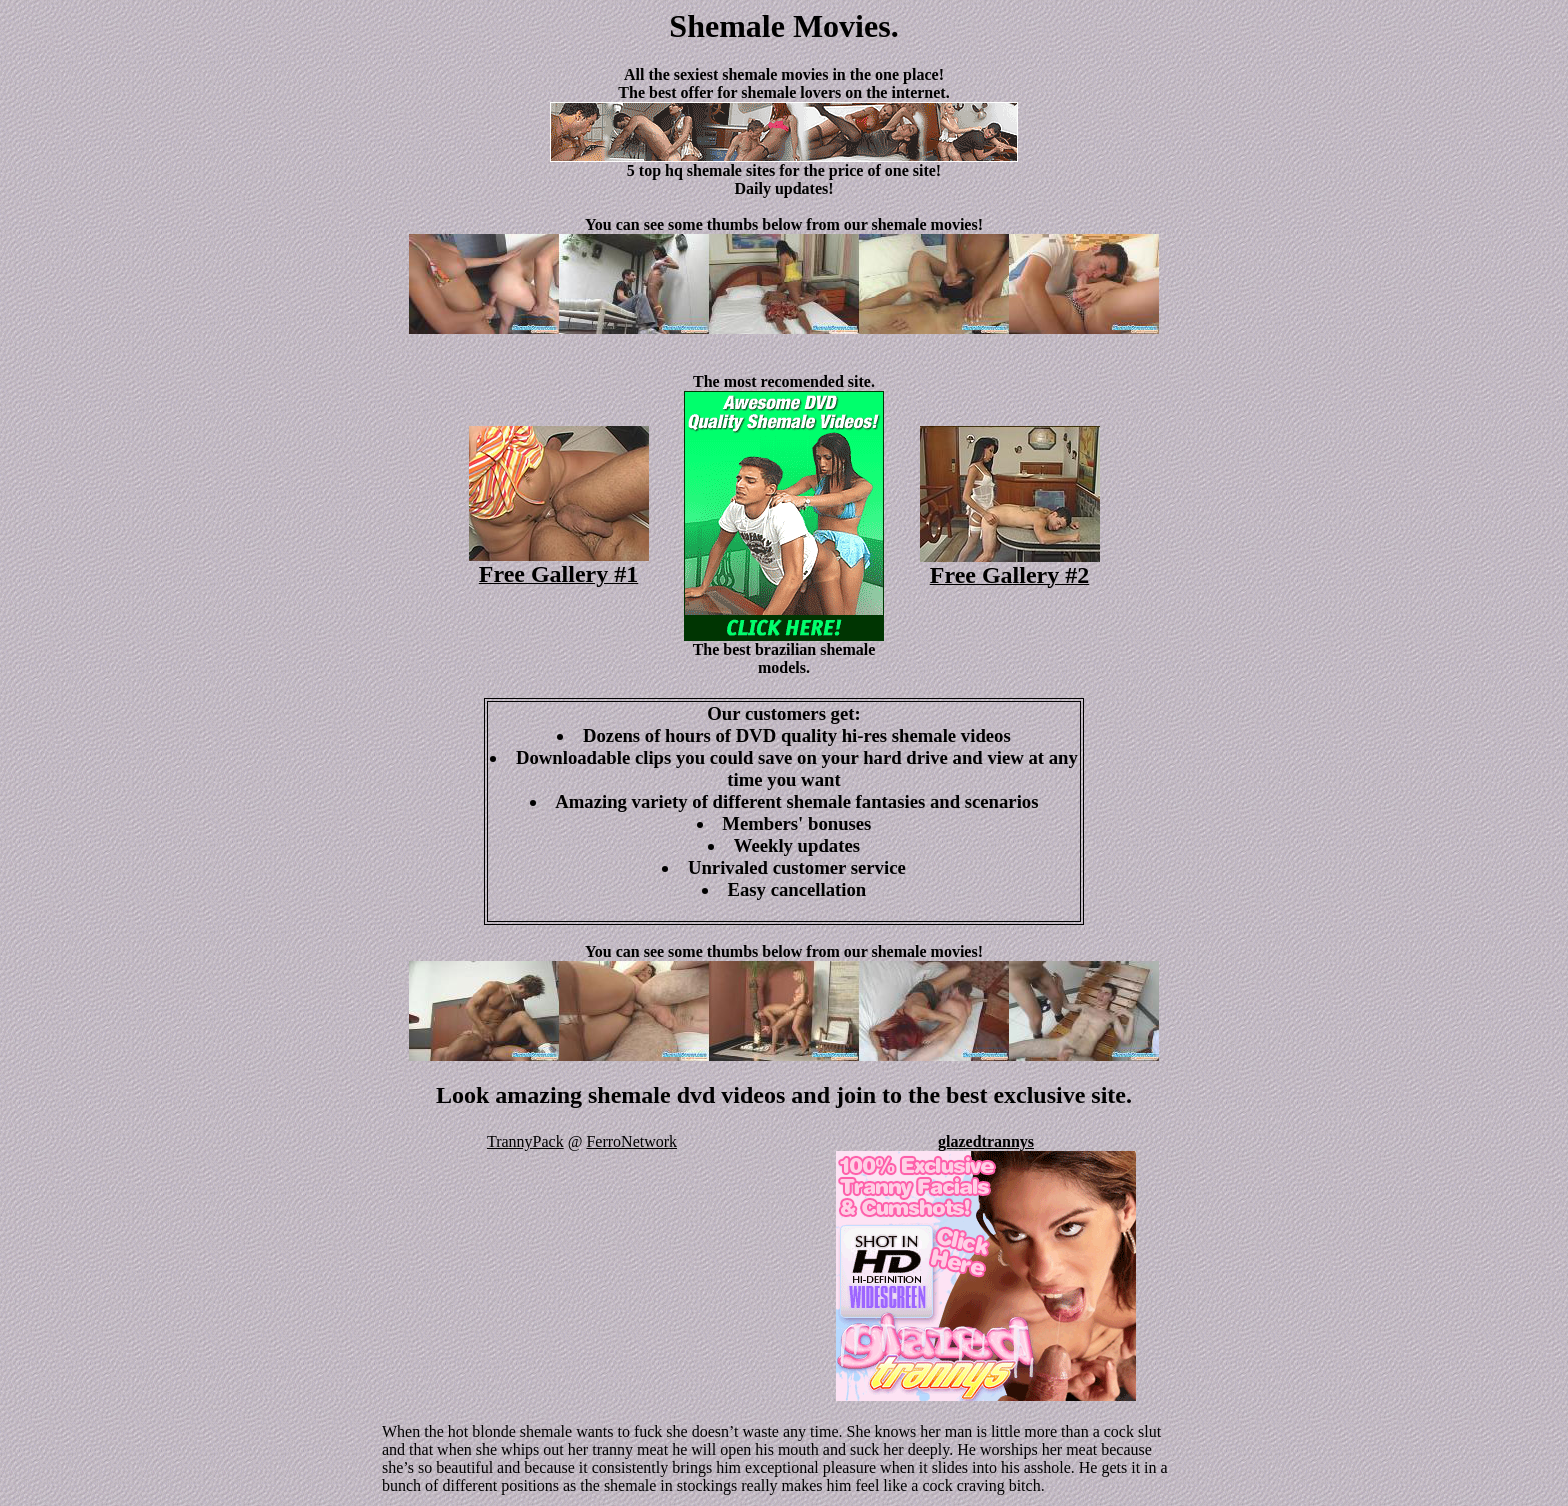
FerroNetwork (631, 1141)
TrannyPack (525, 1141)
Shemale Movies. (783, 26)
